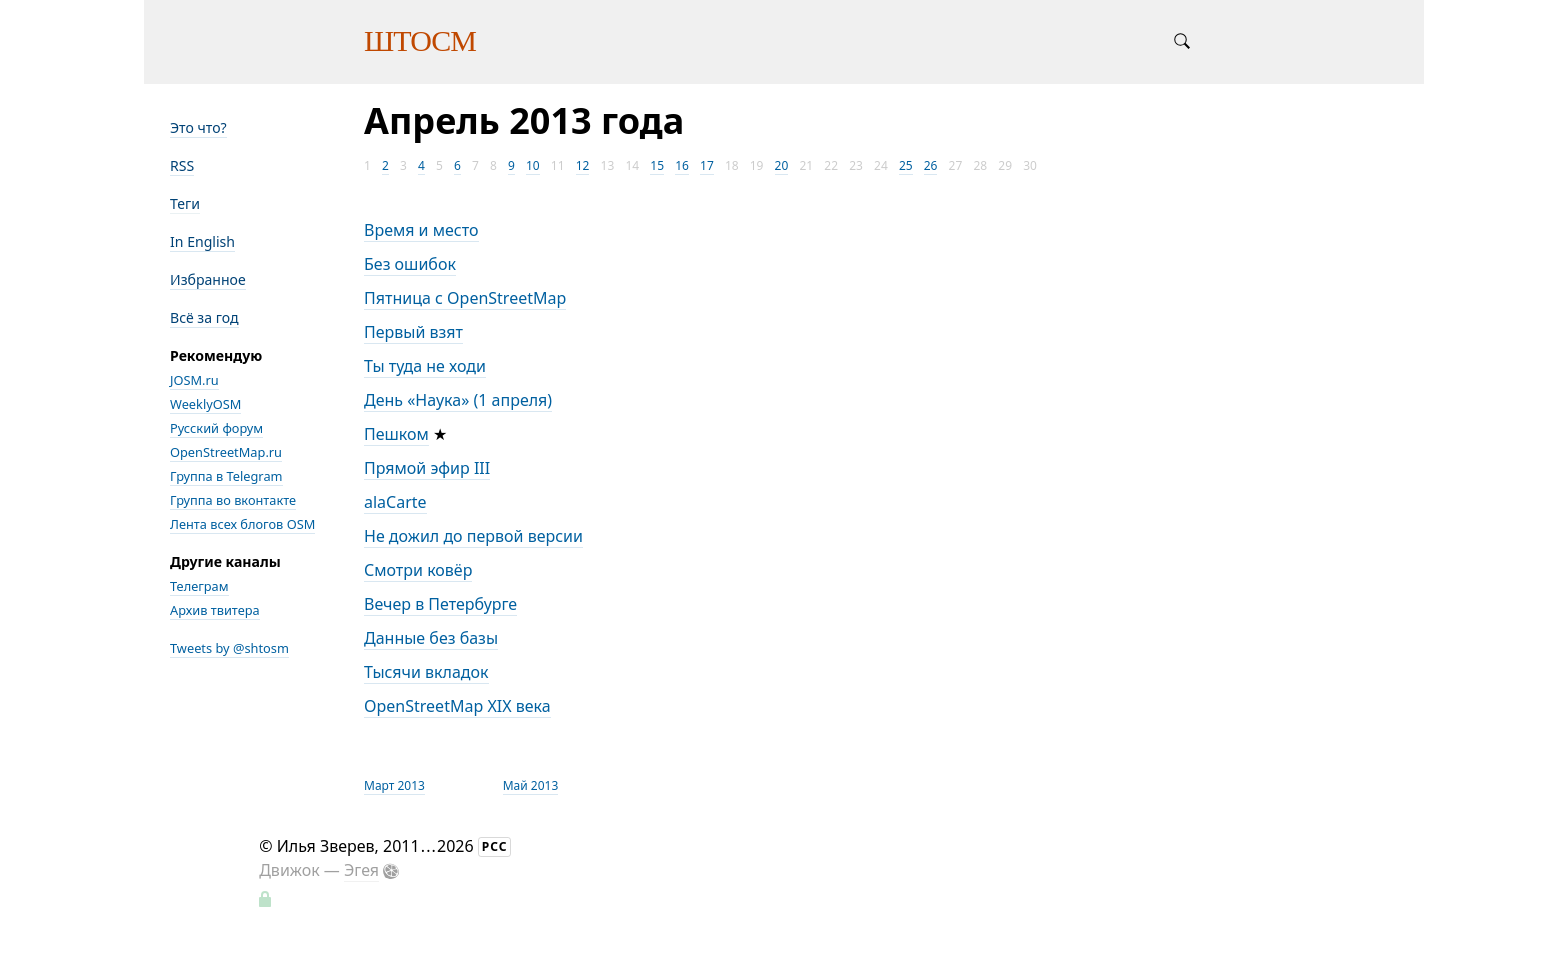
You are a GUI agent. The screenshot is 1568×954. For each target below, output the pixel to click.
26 (931, 165)
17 (707, 165)
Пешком (396, 434)
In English (202, 241)
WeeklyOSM (205, 404)
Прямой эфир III (427, 468)
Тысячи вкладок (426, 672)
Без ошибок (410, 264)
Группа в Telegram (226, 476)
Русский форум (216, 428)
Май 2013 (531, 785)
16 (682, 165)
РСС (495, 846)
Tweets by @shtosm (229, 648)
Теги (185, 203)
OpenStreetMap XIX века (457, 706)
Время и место (421, 230)
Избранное (208, 279)
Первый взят (413, 332)
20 (782, 165)
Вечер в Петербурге (440, 604)
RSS (182, 165)
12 (583, 165)
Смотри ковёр (418, 570)
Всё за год (204, 317)
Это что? (198, 127)
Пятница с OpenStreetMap (465, 298)
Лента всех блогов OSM (242, 524)
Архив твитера (215, 610)
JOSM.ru (194, 380)
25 (906, 165)
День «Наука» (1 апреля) (458, 400)
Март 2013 (394, 785)
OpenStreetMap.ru (226, 452)
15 (657, 165)
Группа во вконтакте (233, 500)
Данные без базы (431, 638)
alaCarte (395, 502)
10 (533, 165)
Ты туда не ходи (425, 366)
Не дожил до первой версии (473, 536)
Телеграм (199, 586)
